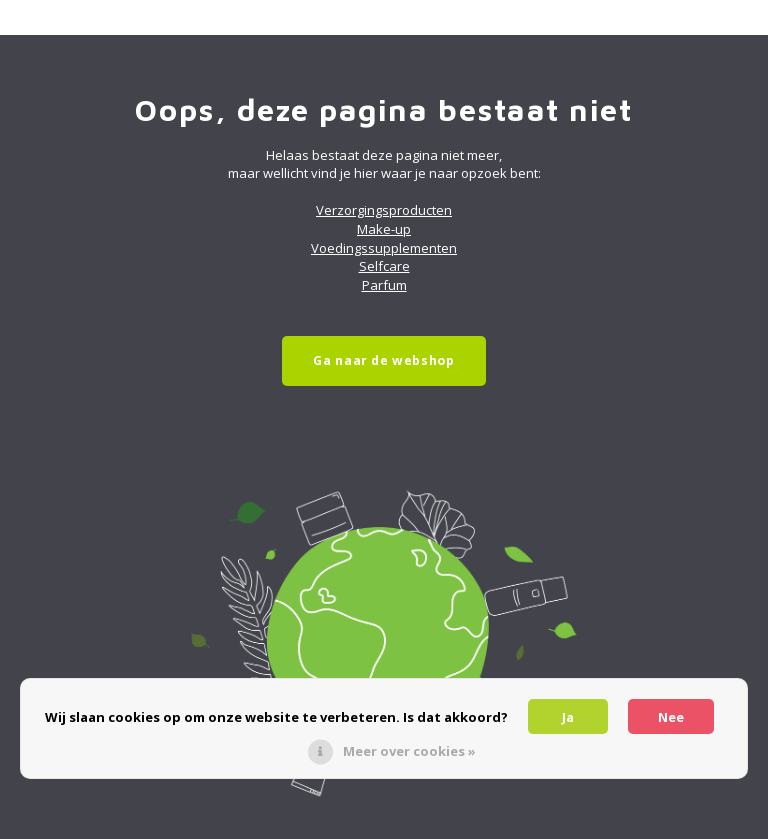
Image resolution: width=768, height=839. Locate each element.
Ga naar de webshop (383, 360)
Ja (568, 717)
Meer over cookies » (409, 751)
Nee (671, 717)
